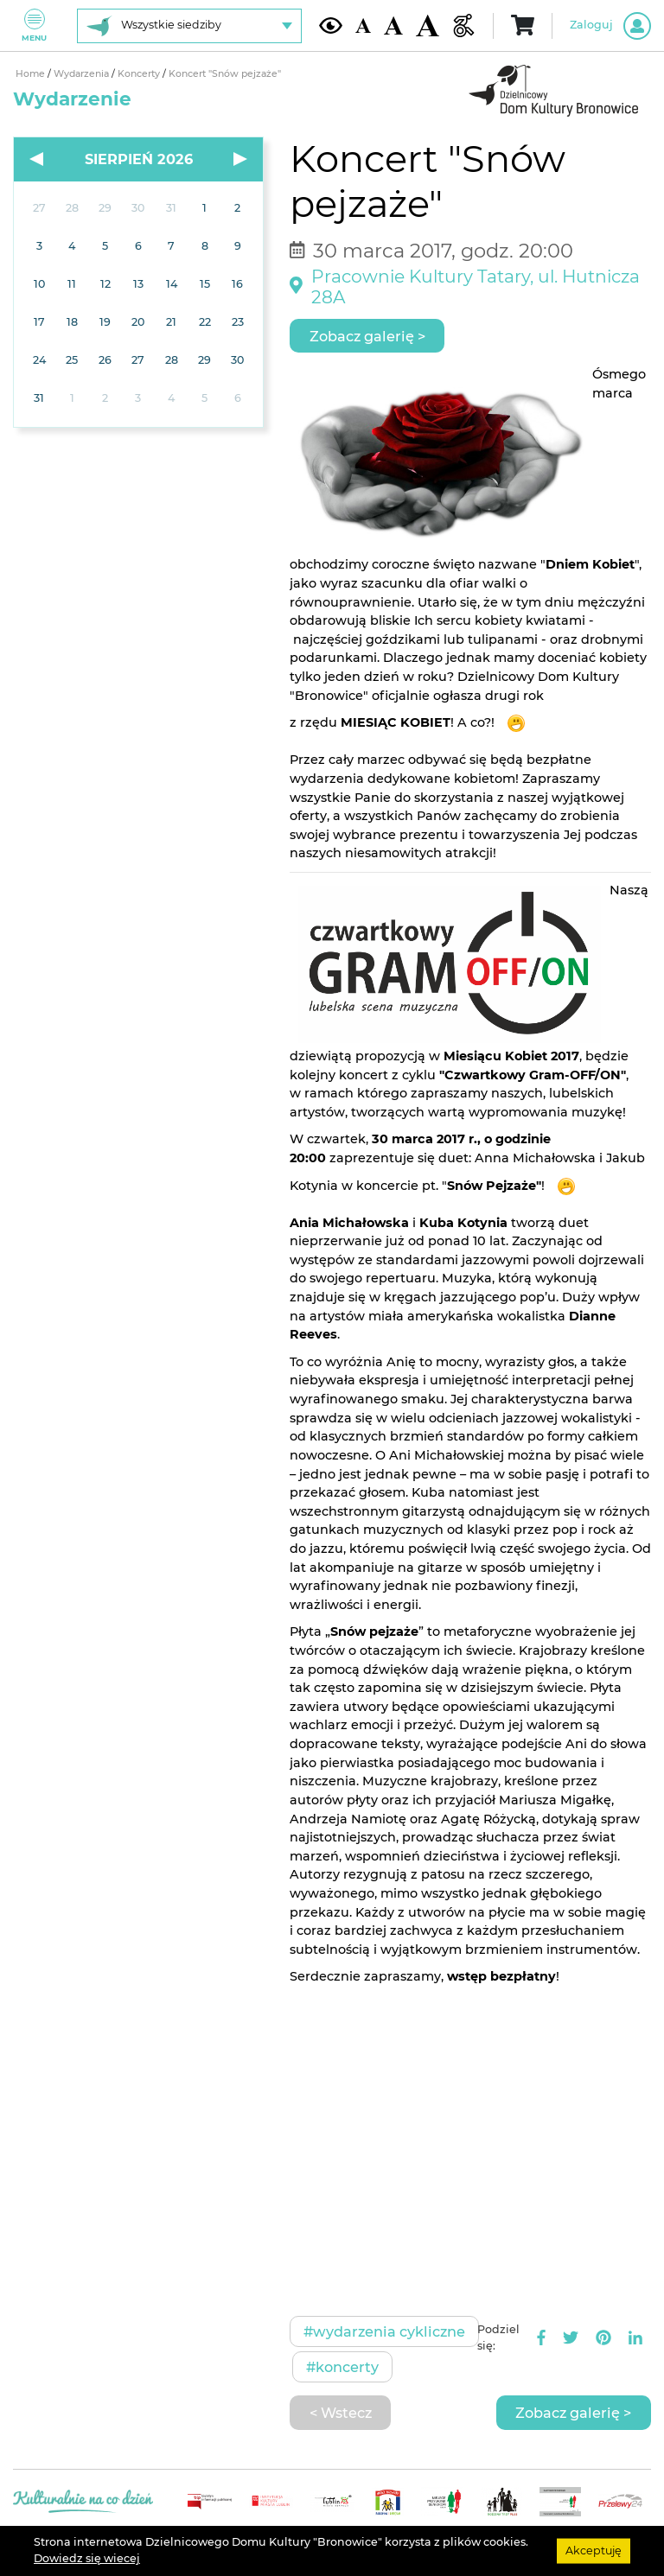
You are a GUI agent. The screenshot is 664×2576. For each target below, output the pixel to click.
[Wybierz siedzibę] (189, 26)
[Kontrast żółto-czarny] (330, 25)
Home (32, 74)
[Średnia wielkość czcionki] (393, 25)
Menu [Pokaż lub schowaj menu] (34, 25)
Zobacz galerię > (367, 336)
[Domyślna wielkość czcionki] (363, 25)
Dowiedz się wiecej (87, 2558)
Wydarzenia (83, 74)
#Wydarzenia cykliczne (384, 2331)
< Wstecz (341, 2412)
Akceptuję (593, 2550)
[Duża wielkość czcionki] (427, 26)
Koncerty (140, 74)
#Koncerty (342, 2367)
